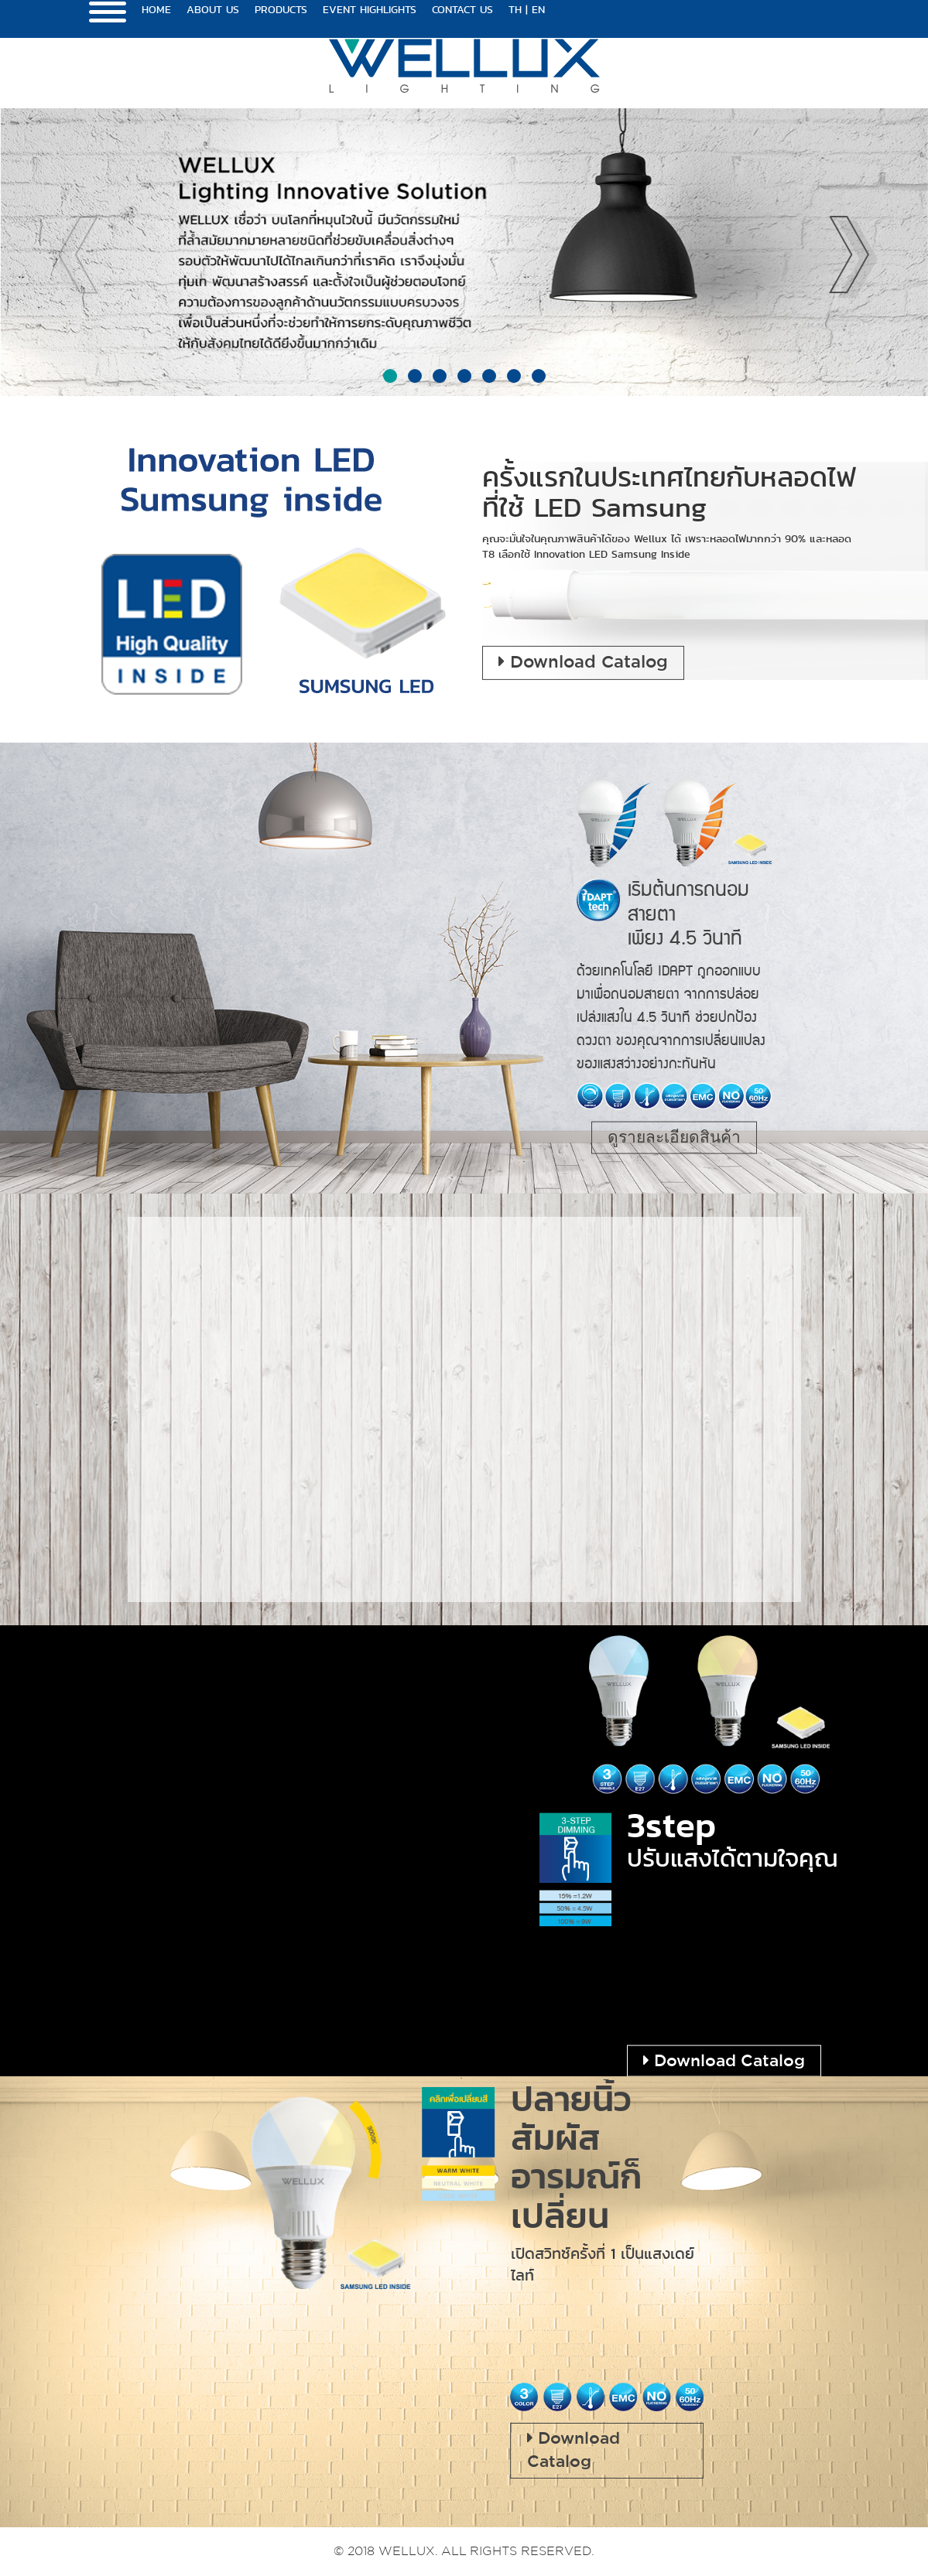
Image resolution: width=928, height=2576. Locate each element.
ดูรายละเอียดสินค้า (674, 1137)
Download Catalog (583, 662)
